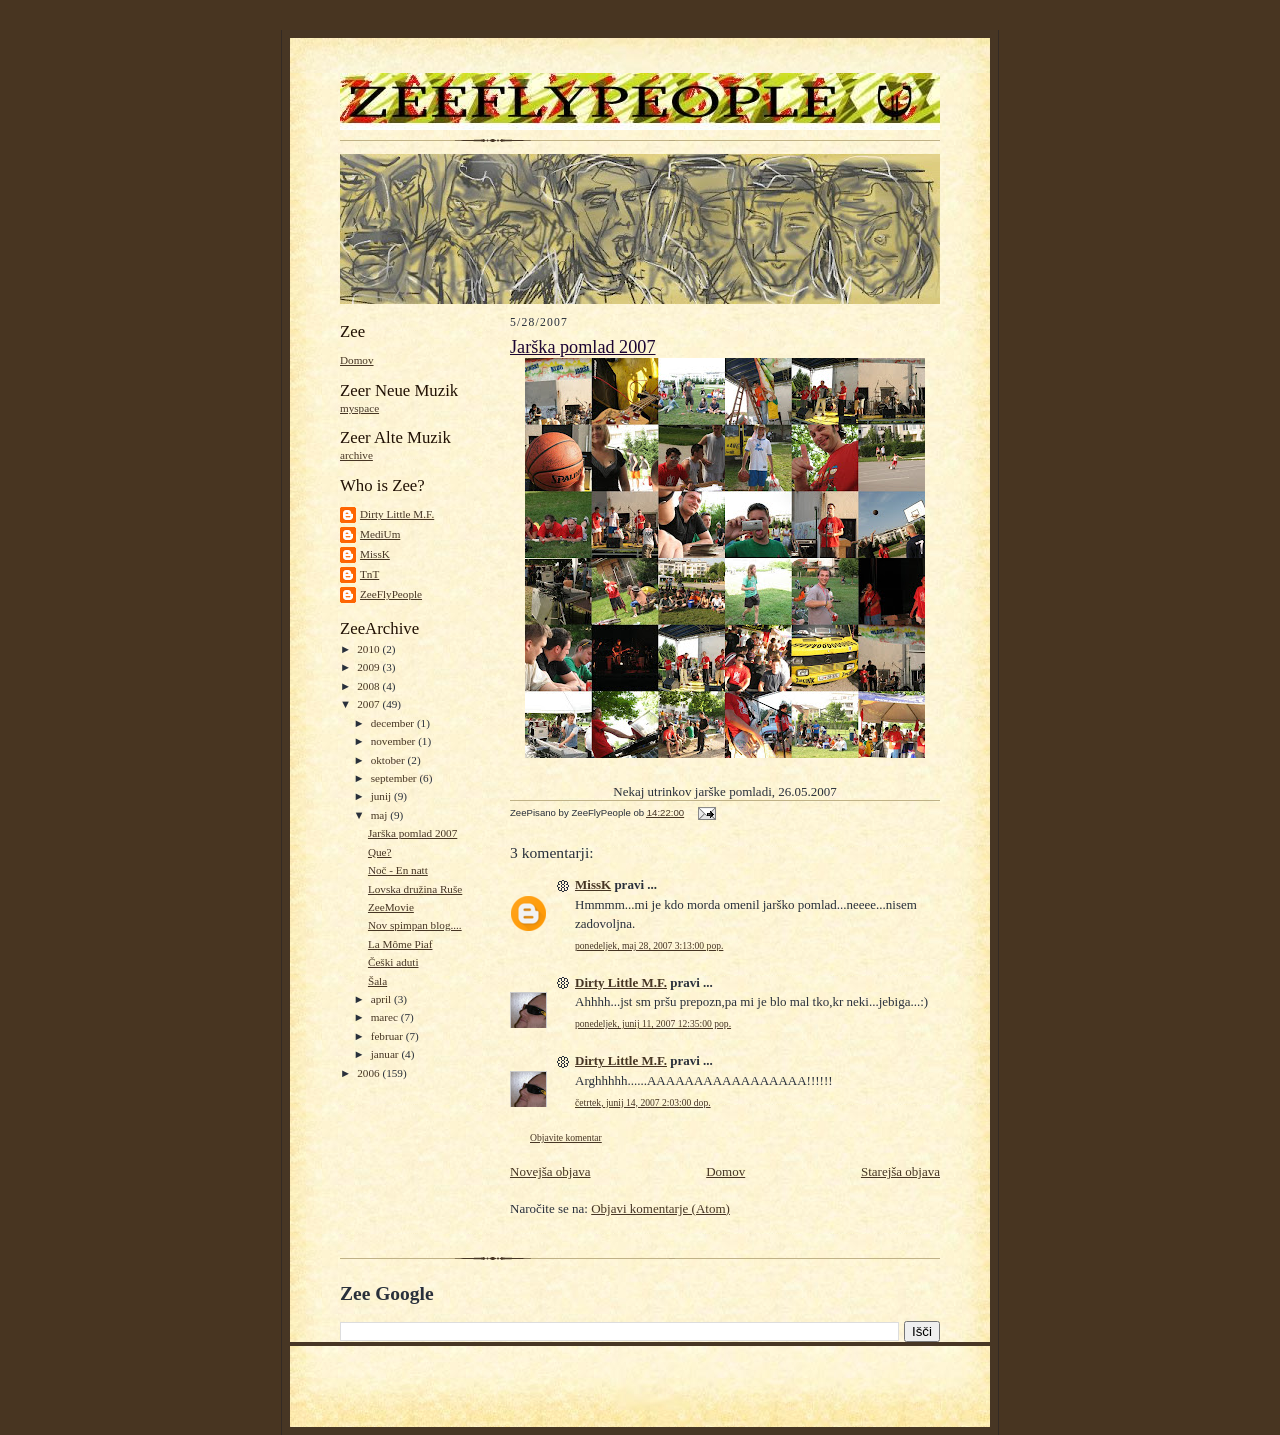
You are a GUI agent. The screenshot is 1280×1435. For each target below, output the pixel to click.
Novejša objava (550, 1171)
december (394, 723)
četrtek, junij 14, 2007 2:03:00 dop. (643, 1102)
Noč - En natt (398, 870)
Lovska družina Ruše (415, 889)
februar (388, 1036)
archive (356, 455)
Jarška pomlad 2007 (412, 833)
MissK (375, 554)
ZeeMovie (391, 907)
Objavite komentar (566, 1137)
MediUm (380, 534)
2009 (369, 667)
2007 (369, 704)
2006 (369, 1073)
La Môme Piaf (400, 944)
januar (386, 1054)
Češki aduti (393, 962)
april (382, 999)
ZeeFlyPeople (391, 594)
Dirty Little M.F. (397, 514)
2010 (369, 649)
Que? (380, 852)
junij (382, 796)
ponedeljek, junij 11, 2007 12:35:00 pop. (653, 1023)
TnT (369, 574)
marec (386, 1017)
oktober (389, 760)
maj (381, 815)
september (395, 778)
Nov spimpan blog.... (415, 925)
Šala (377, 981)
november (394, 741)
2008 (369, 686)
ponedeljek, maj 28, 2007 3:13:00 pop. (649, 945)
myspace (359, 408)
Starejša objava (900, 1171)
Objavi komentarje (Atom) (660, 1208)
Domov (357, 360)
